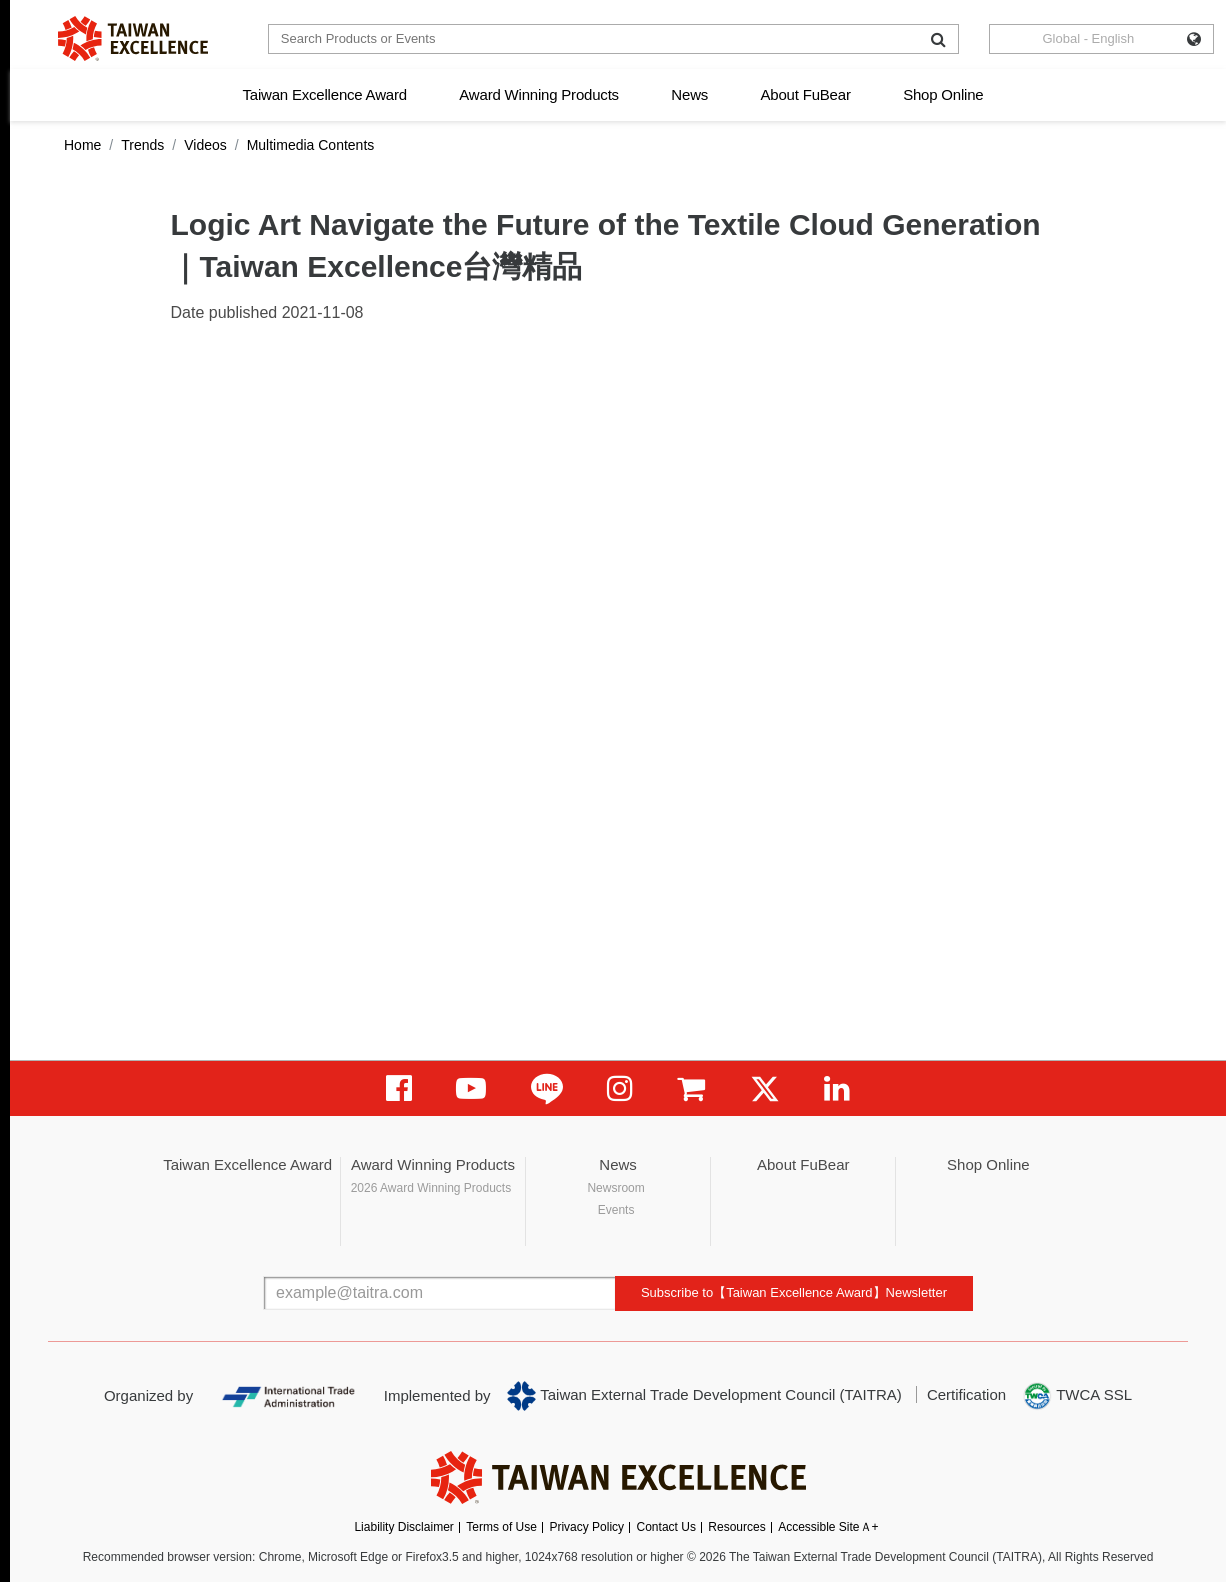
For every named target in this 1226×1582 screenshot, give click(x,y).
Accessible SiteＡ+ (828, 1527)
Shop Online (943, 94)
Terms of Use (501, 1527)
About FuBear (806, 94)
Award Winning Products (539, 94)
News (689, 94)
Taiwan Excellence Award (324, 94)
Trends (142, 145)
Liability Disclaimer (403, 1527)
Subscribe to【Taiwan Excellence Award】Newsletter (794, 1292)
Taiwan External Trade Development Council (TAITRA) (704, 1396)
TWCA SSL (1077, 1396)
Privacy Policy (586, 1527)
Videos (205, 145)
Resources (736, 1527)
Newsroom (615, 1188)
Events (616, 1210)
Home (82, 145)
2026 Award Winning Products (431, 1188)
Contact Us (666, 1527)
